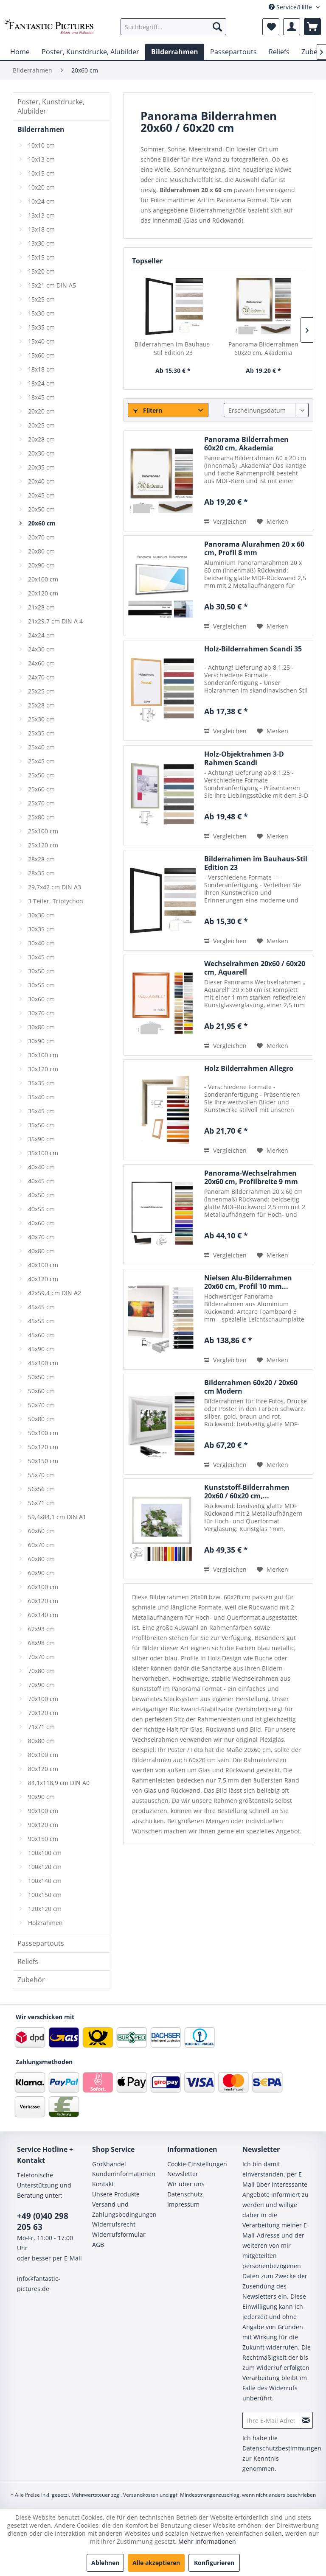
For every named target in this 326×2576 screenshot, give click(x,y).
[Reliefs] (279, 52)
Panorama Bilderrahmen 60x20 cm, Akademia (263, 348)
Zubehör (31, 1979)
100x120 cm (45, 1867)
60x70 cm (41, 1545)
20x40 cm (41, 481)
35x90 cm (41, 1139)
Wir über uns (186, 2184)
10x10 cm (41, 145)
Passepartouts (40, 1943)
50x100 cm (43, 1433)
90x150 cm (43, 1839)
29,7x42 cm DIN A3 (54, 887)
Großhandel (109, 2164)
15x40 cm (41, 341)
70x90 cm (41, 1685)
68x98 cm (41, 1643)
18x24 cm (41, 383)
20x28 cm (41, 439)
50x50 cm (41, 1377)
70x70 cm (41, 1657)
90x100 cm (43, 1811)
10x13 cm (41, 159)
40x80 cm (41, 1251)
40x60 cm (41, 1223)
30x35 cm (41, 929)
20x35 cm (41, 467)
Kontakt (103, 2184)
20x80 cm (41, 551)
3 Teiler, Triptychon (55, 901)
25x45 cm (41, 761)
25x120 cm (43, 845)
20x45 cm (41, 495)
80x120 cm (43, 1769)
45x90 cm (41, 1349)
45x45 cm (41, 1307)
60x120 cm (43, 1601)
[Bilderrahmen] (174, 52)
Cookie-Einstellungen (197, 2164)
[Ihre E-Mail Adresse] (270, 2420)
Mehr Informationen (207, 2541)
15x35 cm (41, 327)
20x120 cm (43, 593)
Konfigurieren (214, 2563)
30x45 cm (41, 957)
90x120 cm (43, 1825)
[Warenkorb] (312, 26)
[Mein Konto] (291, 26)
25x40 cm (41, 747)
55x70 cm (41, 1475)
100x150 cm (45, 1895)
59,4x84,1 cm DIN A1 (57, 1517)
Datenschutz (185, 2194)
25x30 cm (41, 719)
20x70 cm (41, 537)
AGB (98, 2245)
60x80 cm (41, 1559)
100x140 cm (45, 1881)
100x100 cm (45, 1853)
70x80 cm (41, 1671)
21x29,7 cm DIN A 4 (55, 621)
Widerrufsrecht (113, 2224)
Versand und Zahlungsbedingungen (124, 2209)
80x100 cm (43, 1755)
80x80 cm (41, 1741)
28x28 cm (41, 859)
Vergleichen (225, 521)
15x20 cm (41, 271)
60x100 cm (43, 1587)
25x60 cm (41, 789)
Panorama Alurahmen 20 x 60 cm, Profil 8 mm (254, 548)
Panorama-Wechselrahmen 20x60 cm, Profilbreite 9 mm (251, 1177)
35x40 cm (41, 1097)
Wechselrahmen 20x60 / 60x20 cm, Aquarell (254, 967)
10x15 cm (41, 173)
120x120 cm (45, 1909)
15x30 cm (41, 313)
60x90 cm (41, 1573)
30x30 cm (41, 915)
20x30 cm (41, 453)
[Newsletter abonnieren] (306, 2420)
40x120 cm (43, 1279)
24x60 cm (41, 663)
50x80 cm (41, 1419)
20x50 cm (41, 509)
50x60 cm (41, 1391)
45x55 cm (41, 1321)
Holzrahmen (45, 1923)
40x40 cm (41, 1167)
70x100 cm (43, 1699)
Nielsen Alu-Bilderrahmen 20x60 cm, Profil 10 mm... (248, 1282)
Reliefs (27, 1961)
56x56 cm (41, 1489)
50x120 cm (43, 1447)
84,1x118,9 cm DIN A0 (59, 1783)
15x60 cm (41, 355)
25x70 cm (41, 803)
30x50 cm (41, 971)
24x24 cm (41, 635)
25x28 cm (41, 705)
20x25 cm (41, 425)
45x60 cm (41, 1335)
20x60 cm (42, 523)
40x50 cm (41, 1195)
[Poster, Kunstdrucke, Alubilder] (90, 52)
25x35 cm (41, 733)
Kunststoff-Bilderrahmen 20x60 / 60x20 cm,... (246, 1491)
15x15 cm (41, 257)
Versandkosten (140, 2494)
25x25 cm (41, 691)
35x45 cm (41, 1111)
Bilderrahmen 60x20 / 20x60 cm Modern (251, 1386)
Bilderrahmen (41, 129)
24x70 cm (41, 677)
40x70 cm (41, 1237)
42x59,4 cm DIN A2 (54, 1293)
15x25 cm (41, 299)
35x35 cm (41, 1083)
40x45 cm (41, 1181)
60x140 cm (43, 1615)
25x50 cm (41, 775)
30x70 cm (41, 1013)
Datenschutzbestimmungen (281, 2448)
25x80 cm (41, 817)
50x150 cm (43, 1461)
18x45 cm (41, 397)
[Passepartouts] (233, 52)
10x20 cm (41, 187)
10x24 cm (41, 201)
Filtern (147, 410)
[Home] (20, 52)
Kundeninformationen (123, 2174)
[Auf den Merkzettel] (272, 522)
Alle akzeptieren (156, 2563)
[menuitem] (174, 26)
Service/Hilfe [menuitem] (291, 7)
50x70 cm (41, 1405)
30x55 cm (41, 985)
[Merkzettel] (270, 26)
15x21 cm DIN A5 (52, 285)
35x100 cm (43, 1153)
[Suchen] (217, 26)
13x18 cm (41, 229)
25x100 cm (43, 831)
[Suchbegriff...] (174, 26)
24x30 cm (41, 649)
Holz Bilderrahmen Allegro (248, 1068)
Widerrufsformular (119, 2234)
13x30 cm (41, 243)
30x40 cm (41, 943)
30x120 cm (43, 1069)
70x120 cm (43, 1713)
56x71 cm (41, 1503)
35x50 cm (41, 1125)
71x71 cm (41, 1727)
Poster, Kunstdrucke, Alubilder (50, 106)
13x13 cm (41, 215)
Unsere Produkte (116, 2194)
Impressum (183, 2204)
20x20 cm (41, 411)
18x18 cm (41, 369)
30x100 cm (43, 1055)
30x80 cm (41, 1027)
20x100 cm (43, 579)
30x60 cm (41, 999)
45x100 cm (43, 1363)
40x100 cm (43, 1265)
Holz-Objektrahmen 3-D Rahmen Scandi (244, 758)
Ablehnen (105, 2563)
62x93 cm (41, 1629)
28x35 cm (41, 873)
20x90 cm (41, 565)
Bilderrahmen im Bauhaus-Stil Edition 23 (173, 348)
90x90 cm (41, 1797)
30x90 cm (41, 1041)
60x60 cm (41, 1531)
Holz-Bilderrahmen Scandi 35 (253, 649)
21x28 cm (41, 607)
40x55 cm (41, 1209)
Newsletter (182, 2174)
